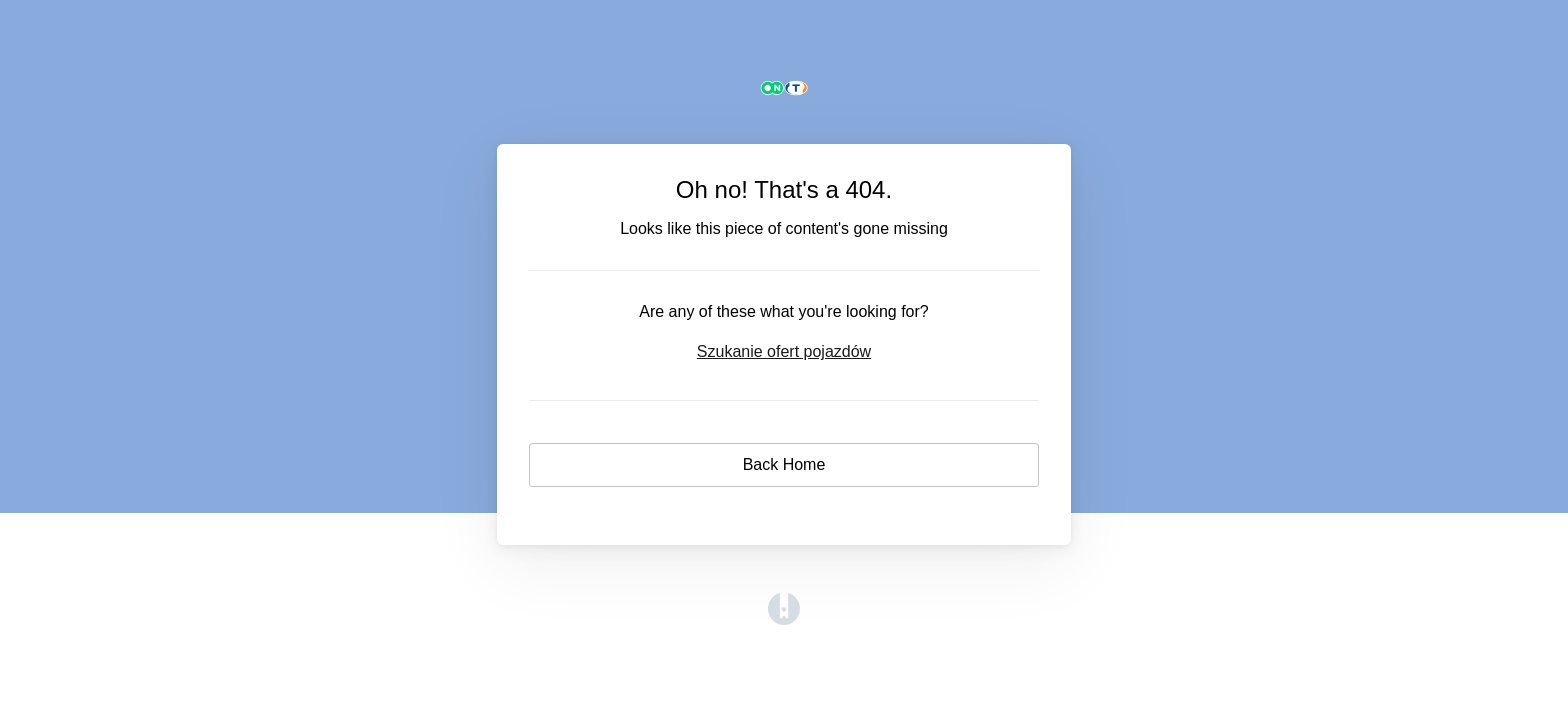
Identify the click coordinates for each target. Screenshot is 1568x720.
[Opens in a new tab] (784, 619)
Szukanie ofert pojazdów (784, 351)
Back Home (784, 464)
